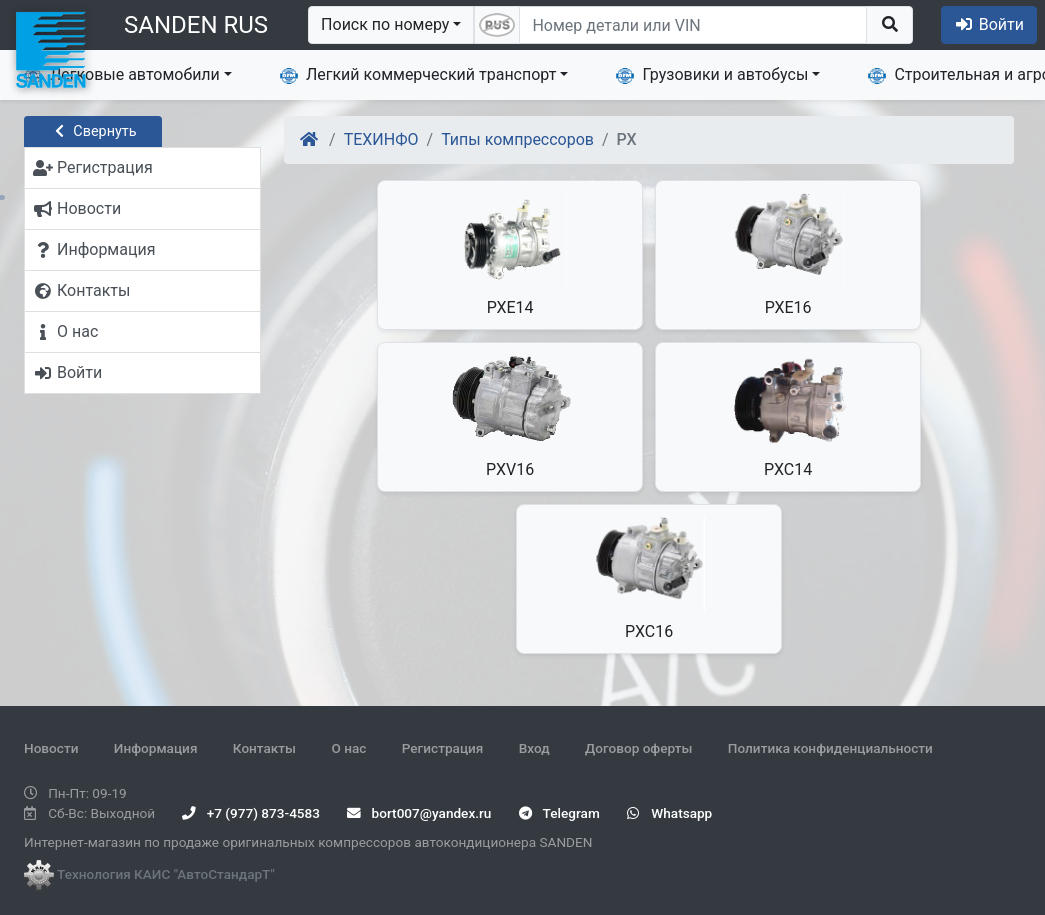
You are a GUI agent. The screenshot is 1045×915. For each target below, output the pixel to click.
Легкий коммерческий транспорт (418, 75)
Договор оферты (638, 748)
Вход (534, 748)
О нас (348, 748)
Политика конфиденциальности (830, 748)
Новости (51, 748)
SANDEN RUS (196, 25)
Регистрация (443, 748)
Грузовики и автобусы (712, 75)
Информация (156, 748)
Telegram (559, 813)
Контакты (264, 748)
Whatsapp (669, 813)
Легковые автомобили (122, 75)
